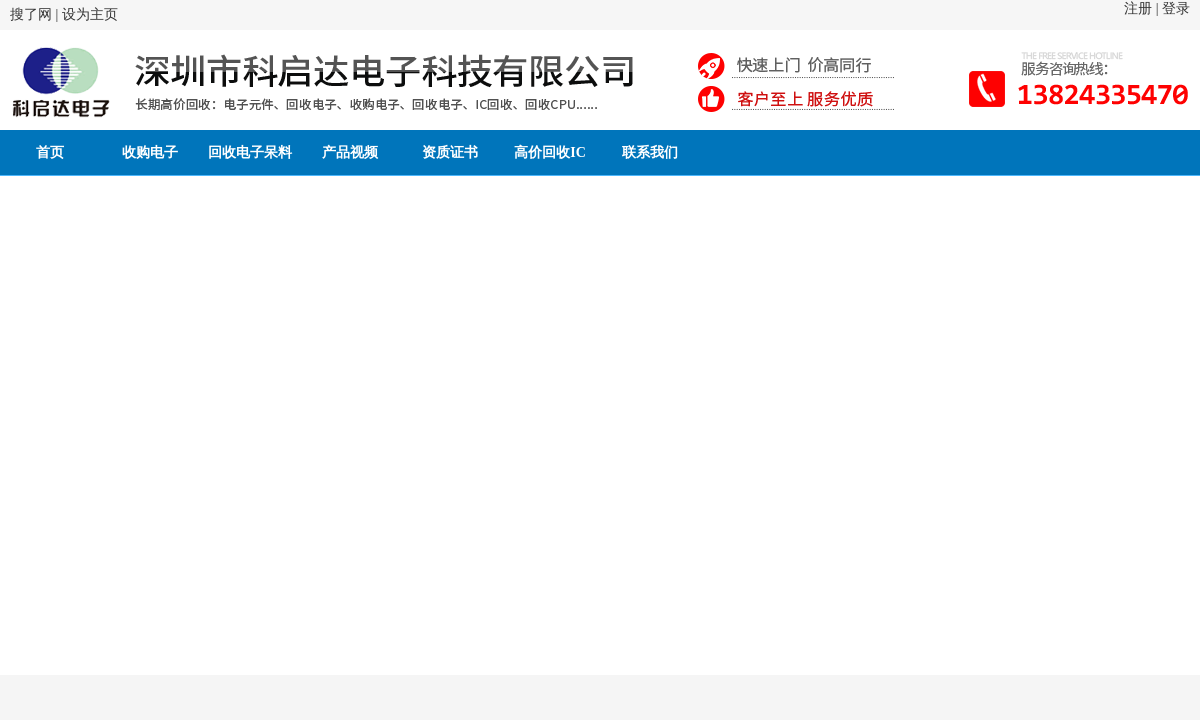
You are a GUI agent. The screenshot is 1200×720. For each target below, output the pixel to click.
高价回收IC (550, 152)
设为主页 (90, 14)
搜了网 (31, 14)
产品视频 (350, 152)
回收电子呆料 (250, 152)
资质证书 (450, 152)
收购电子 (150, 152)
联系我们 (650, 152)
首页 (50, 152)
